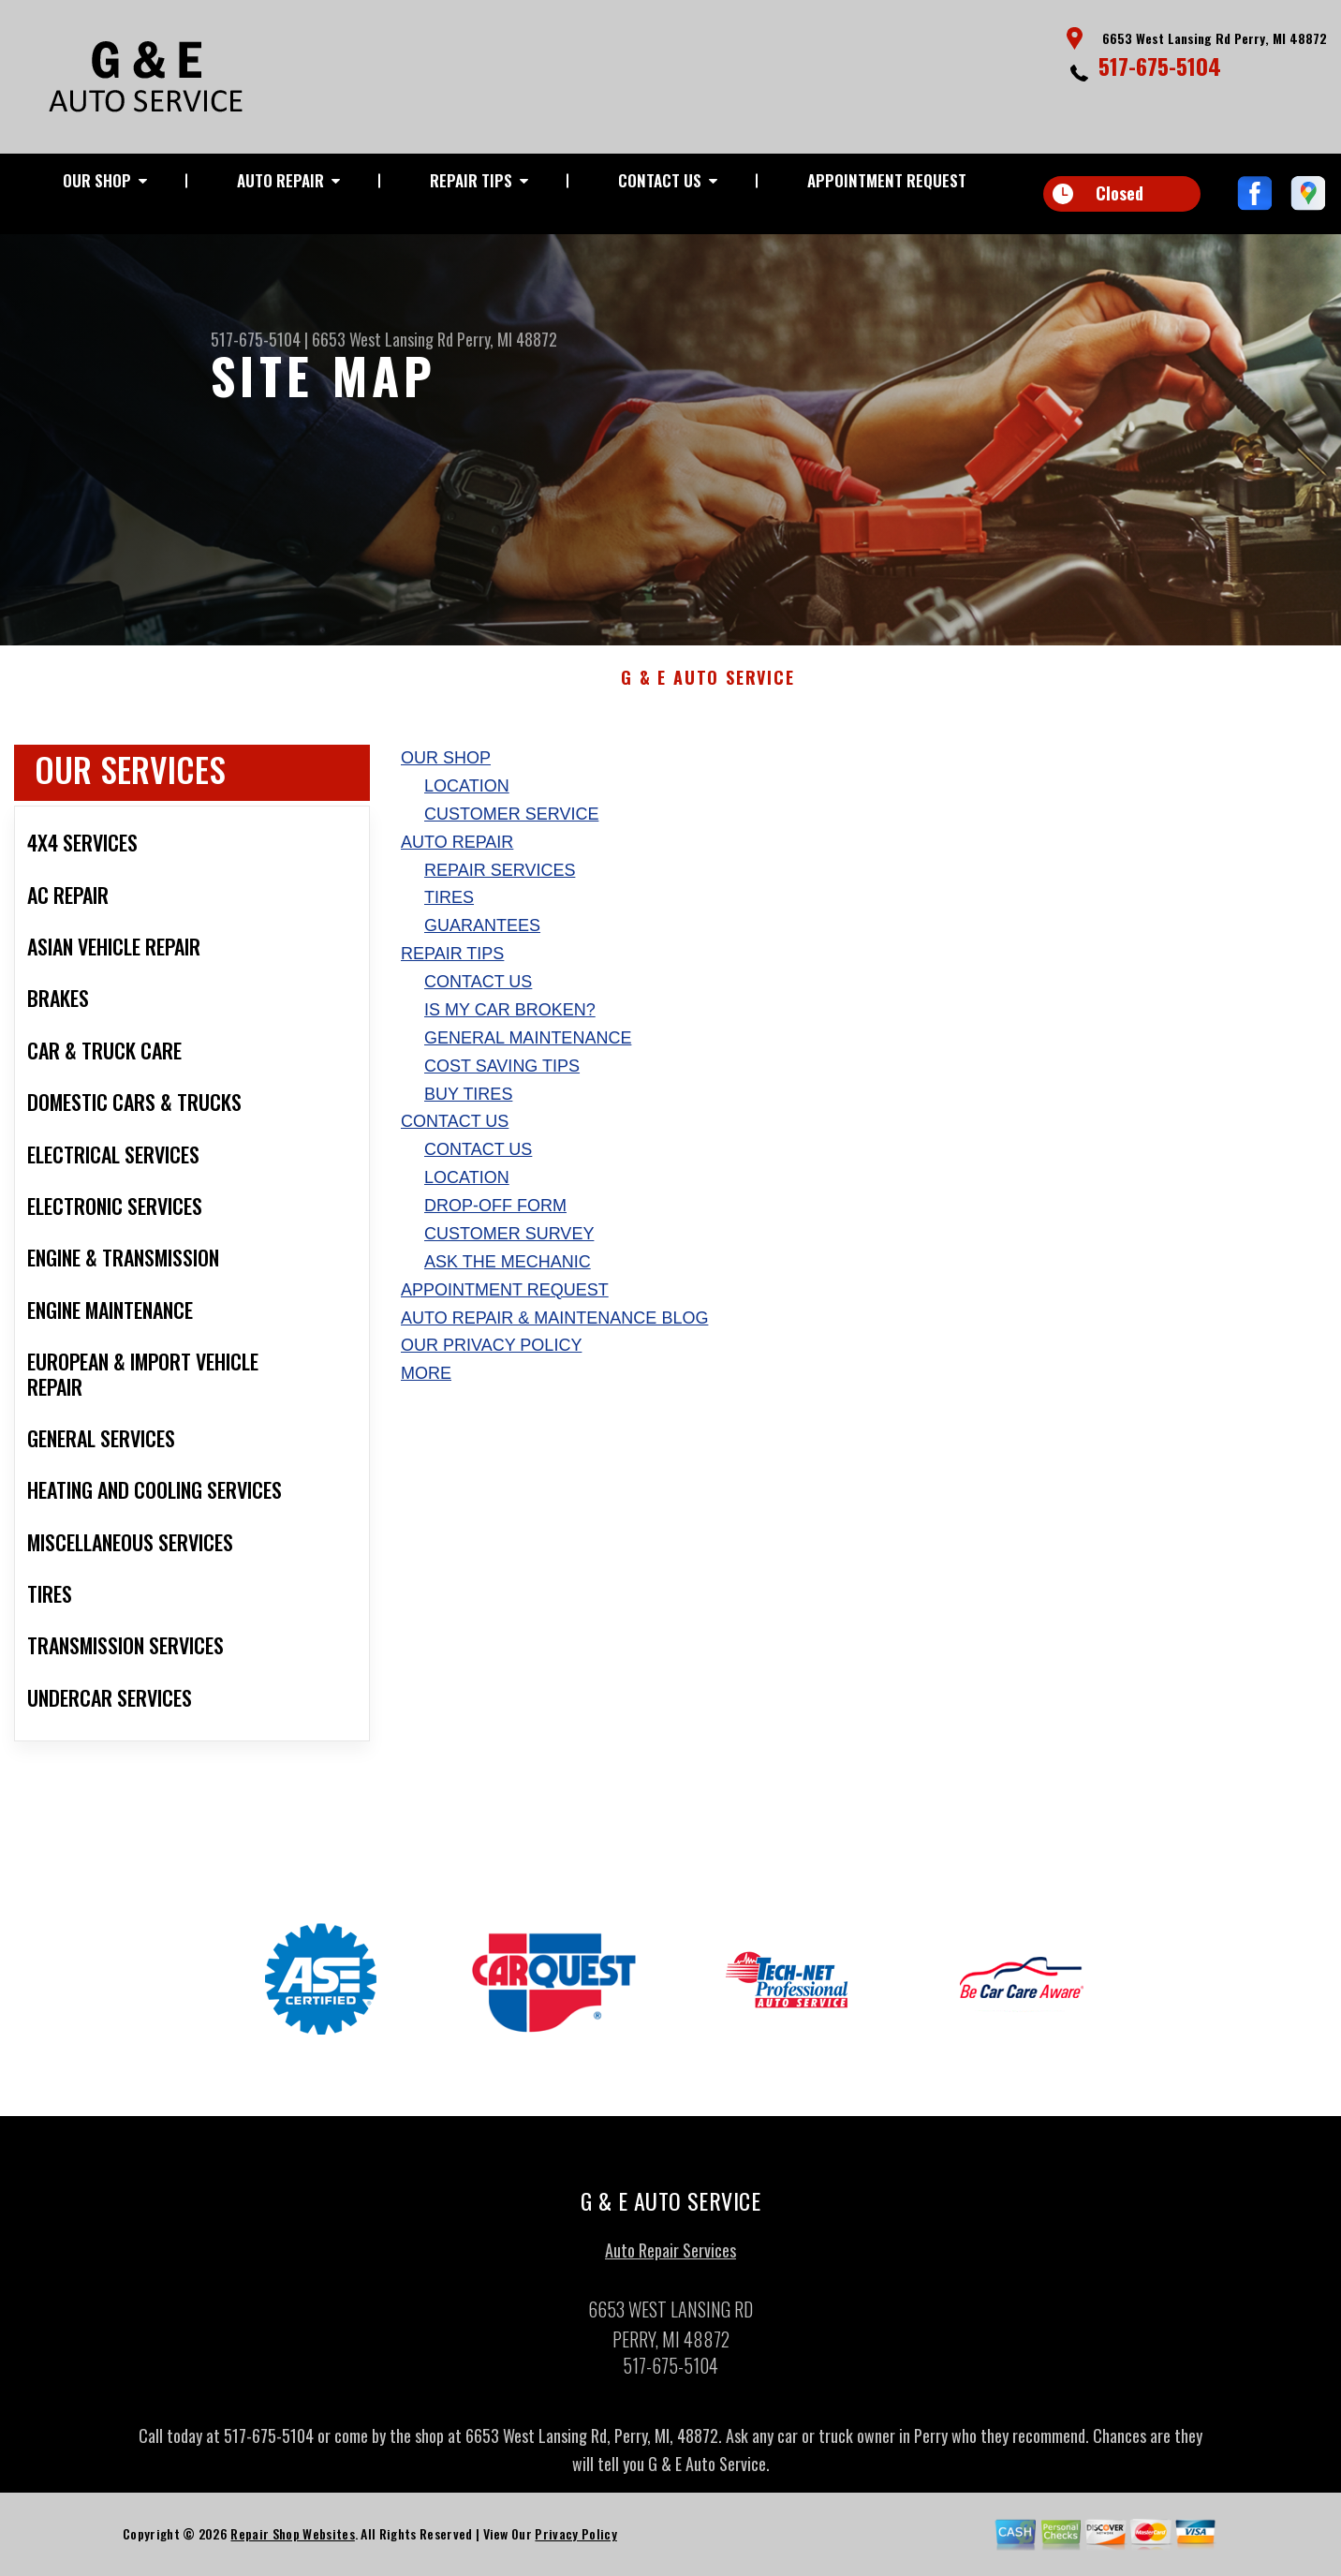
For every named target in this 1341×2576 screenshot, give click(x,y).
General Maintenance (527, 1044)
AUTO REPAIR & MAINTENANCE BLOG (554, 1324)
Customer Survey (509, 1240)
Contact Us (659, 180)
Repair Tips (471, 180)
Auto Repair (280, 180)
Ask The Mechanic (507, 1268)
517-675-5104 (1159, 65)
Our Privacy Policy (491, 1352)
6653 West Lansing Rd (382, 339)
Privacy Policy (575, 2541)
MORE (426, 1380)
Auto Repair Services (670, 2257)
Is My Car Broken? (510, 1016)
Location (466, 792)
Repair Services (499, 876)
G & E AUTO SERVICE (707, 685)
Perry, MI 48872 (507, 339)
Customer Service (511, 820)
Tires (449, 905)
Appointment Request (886, 180)
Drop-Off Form (495, 1213)
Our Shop (97, 180)
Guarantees (482, 933)
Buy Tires (468, 1100)
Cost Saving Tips (502, 1072)
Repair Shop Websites (292, 2541)
